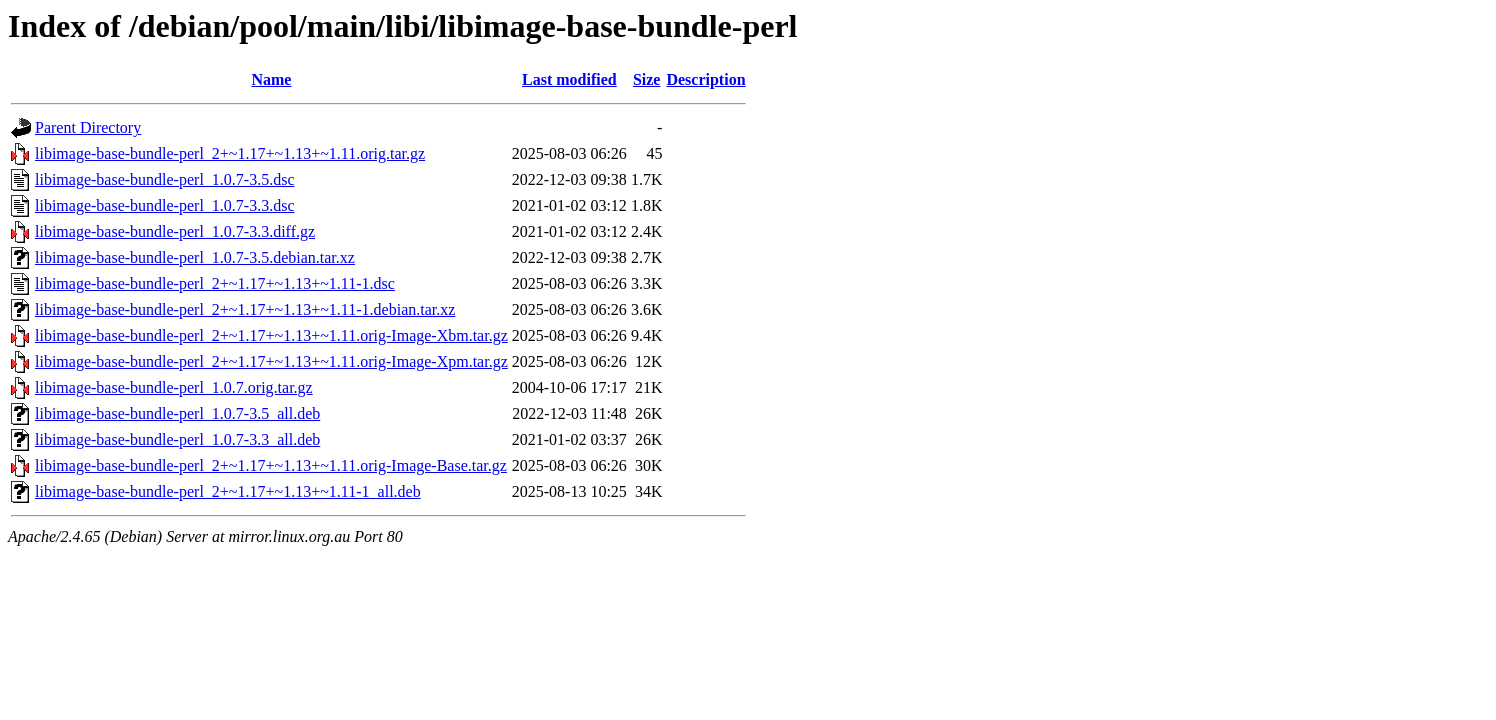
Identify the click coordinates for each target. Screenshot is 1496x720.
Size (647, 79)
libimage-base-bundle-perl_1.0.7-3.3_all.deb (177, 439)
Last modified (569, 79)
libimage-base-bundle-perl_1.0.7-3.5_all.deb (177, 413)
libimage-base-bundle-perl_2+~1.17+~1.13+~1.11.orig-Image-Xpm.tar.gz (271, 361)
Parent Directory (88, 127)
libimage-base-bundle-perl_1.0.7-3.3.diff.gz (175, 231)
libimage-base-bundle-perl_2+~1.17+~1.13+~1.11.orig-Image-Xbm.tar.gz (271, 335)
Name (271, 79)
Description (705, 79)
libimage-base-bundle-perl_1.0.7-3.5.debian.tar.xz (195, 257)
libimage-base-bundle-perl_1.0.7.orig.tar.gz (174, 387)
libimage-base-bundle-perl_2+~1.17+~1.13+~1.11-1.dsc (215, 283)
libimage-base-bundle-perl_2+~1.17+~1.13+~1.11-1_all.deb (228, 491)
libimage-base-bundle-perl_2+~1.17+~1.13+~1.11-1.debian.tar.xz (245, 309)
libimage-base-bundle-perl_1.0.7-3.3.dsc (164, 205)
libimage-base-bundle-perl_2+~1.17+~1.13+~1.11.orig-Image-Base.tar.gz (271, 465)
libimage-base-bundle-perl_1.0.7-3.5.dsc (164, 179)
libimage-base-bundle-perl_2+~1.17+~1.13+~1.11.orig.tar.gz (230, 153)
